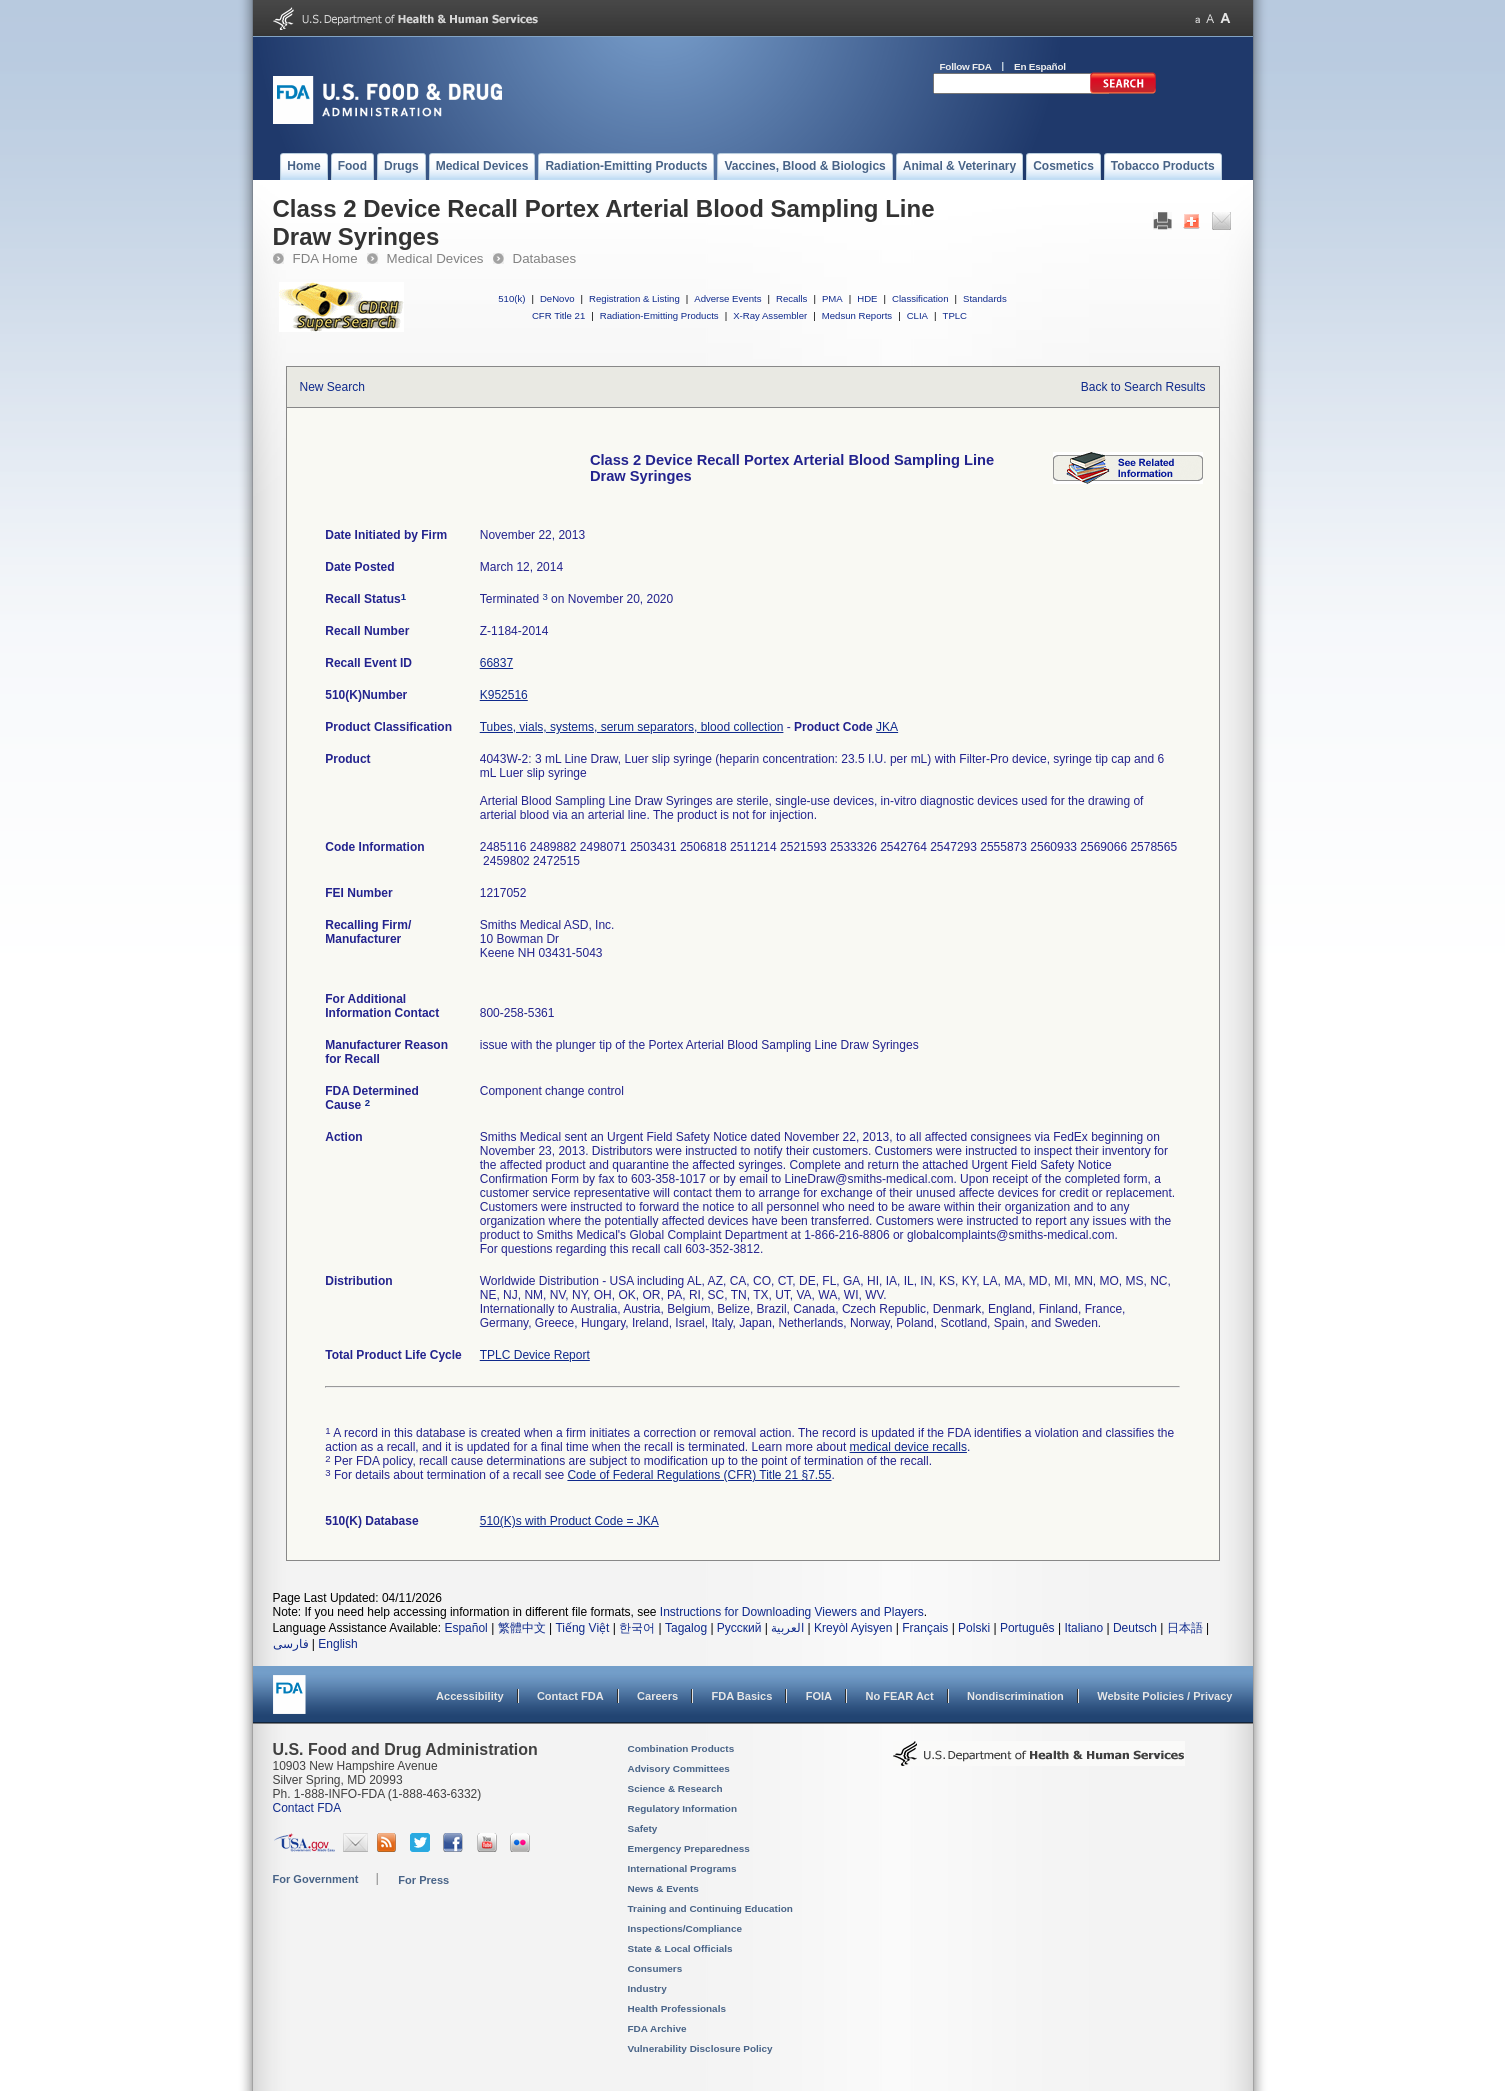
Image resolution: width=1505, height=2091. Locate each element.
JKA (887, 727)
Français (925, 1628)
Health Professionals (677, 2008)
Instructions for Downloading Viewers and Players (792, 1612)
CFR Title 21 (558, 315)
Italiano (1083, 1628)
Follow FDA (966, 66)
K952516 (504, 695)
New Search (332, 387)
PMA (832, 298)
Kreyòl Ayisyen (853, 1628)
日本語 (1185, 1628)
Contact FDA (570, 1696)
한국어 (637, 1628)
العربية (787, 1628)
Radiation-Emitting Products (659, 315)
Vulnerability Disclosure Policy (700, 2048)
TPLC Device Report (535, 1355)
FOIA (819, 1696)
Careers (657, 1696)
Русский (739, 1628)
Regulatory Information (683, 1808)
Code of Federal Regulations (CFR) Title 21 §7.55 (699, 1475)
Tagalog (686, 1628)
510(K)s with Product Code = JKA (569, 1521)
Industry (647, 1988)
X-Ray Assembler (770, 315)
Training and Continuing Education (710, 1908)
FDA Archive (657, 2028)
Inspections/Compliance (685, 1928)
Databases (545, 258)
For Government (316, 1879)
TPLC (955, 315)
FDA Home (325, 258)
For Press (423, 1880)
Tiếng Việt (582, 1628)
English (337, 1644)
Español (465, 1628)
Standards (985, 298)
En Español (1040, 66)
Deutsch (1135, 1628)
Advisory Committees (679, 1768)
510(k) (511, 298)
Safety (643, 1828)
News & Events (663, 1888)
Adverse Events (727, 298)
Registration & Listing (634, 298)
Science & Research (675, 1788)
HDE (867, 298)
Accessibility (469, 1696)
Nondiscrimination (1015, 1696)
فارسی (291, 1644)
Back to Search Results (1143, 387)
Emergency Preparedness (689, 1848)
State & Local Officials (680, 1948)
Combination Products (681, 1748)
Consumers (655, 1968)
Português (1027, 1628)
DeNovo (557, 298)
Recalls (791, 298)
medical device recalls (908, 1447)
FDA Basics (741, 1696)
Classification (920, 298)
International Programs (682, 1868)
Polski (974, 1628)
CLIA (917, 315)
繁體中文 (522, 1628)
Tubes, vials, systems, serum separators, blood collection (632, 727)
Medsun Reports (857, 315)
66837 (496, 663)
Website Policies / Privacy (1164, 1696)
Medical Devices (435, 258)
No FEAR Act (899, 1696)
